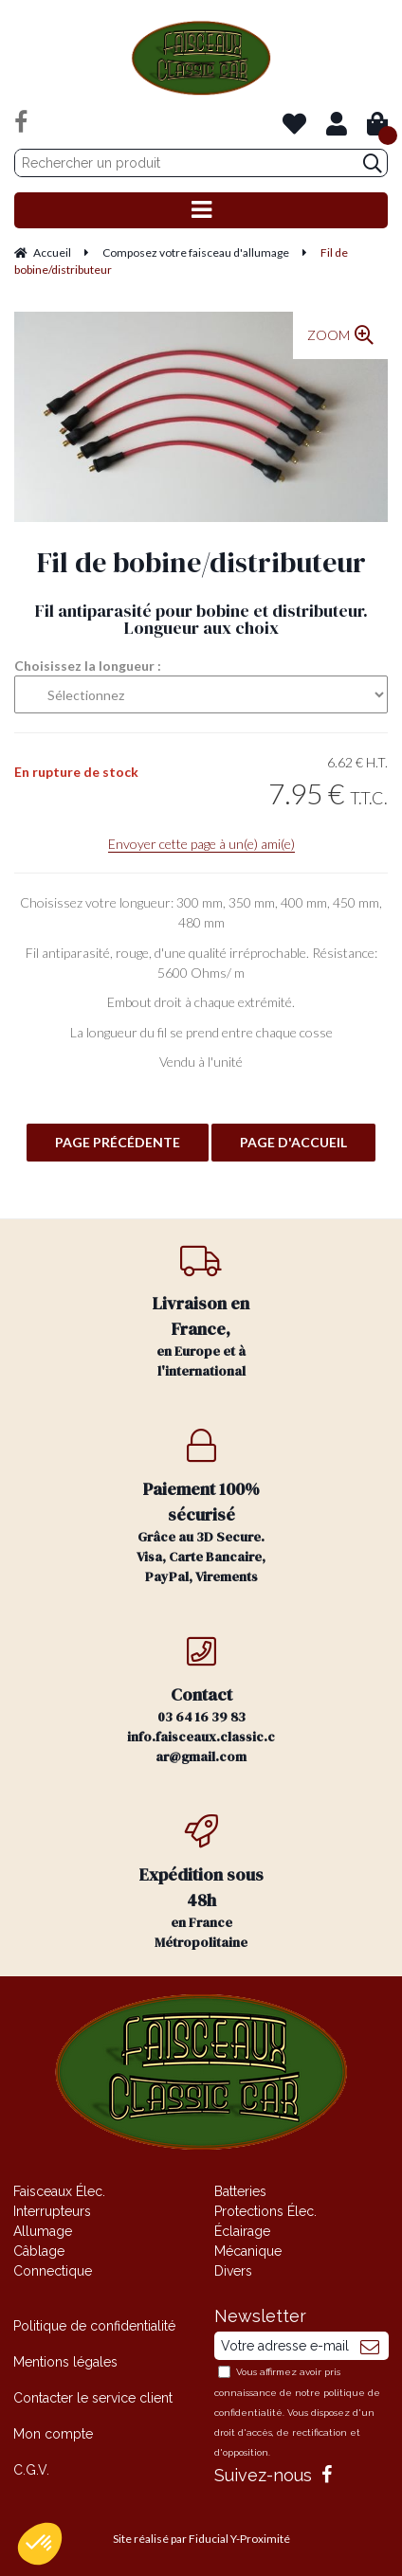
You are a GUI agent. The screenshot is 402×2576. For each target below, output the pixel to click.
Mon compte (53, 2433)
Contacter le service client (93, 2397)
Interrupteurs (52, 2211)
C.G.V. (31, 2469)
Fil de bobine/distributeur (201, 562)
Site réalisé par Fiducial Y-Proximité (201, 2538)
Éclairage (242, 2231)
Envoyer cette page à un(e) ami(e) (201, 844)
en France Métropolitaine (201, 1883)
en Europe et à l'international (201, 1311)
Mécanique (248, 2251)
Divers (233, 2271)
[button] (40, 2544)
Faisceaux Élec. (59, 2191)
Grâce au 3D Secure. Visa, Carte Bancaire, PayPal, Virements (201, 1507)
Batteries (240, 2191)
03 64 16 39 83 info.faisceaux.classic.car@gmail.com (201, 1700)
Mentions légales (65, 2361)
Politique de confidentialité (94, 2325)
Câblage (38, 2251)
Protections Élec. (265, 2211)
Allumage (42, 2231)
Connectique (52, 2271)
